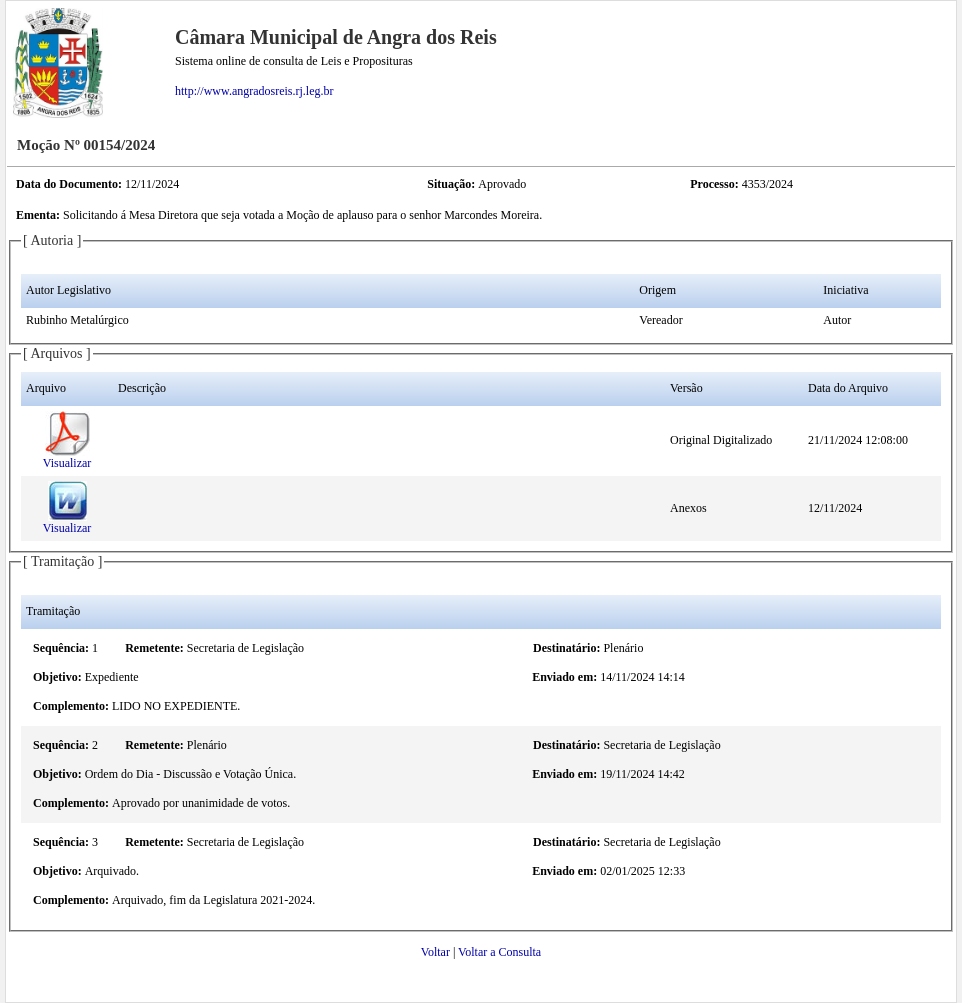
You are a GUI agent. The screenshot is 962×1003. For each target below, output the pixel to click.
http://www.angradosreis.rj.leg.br (254, 91)
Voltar (435, 952)
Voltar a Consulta (499, 952)
